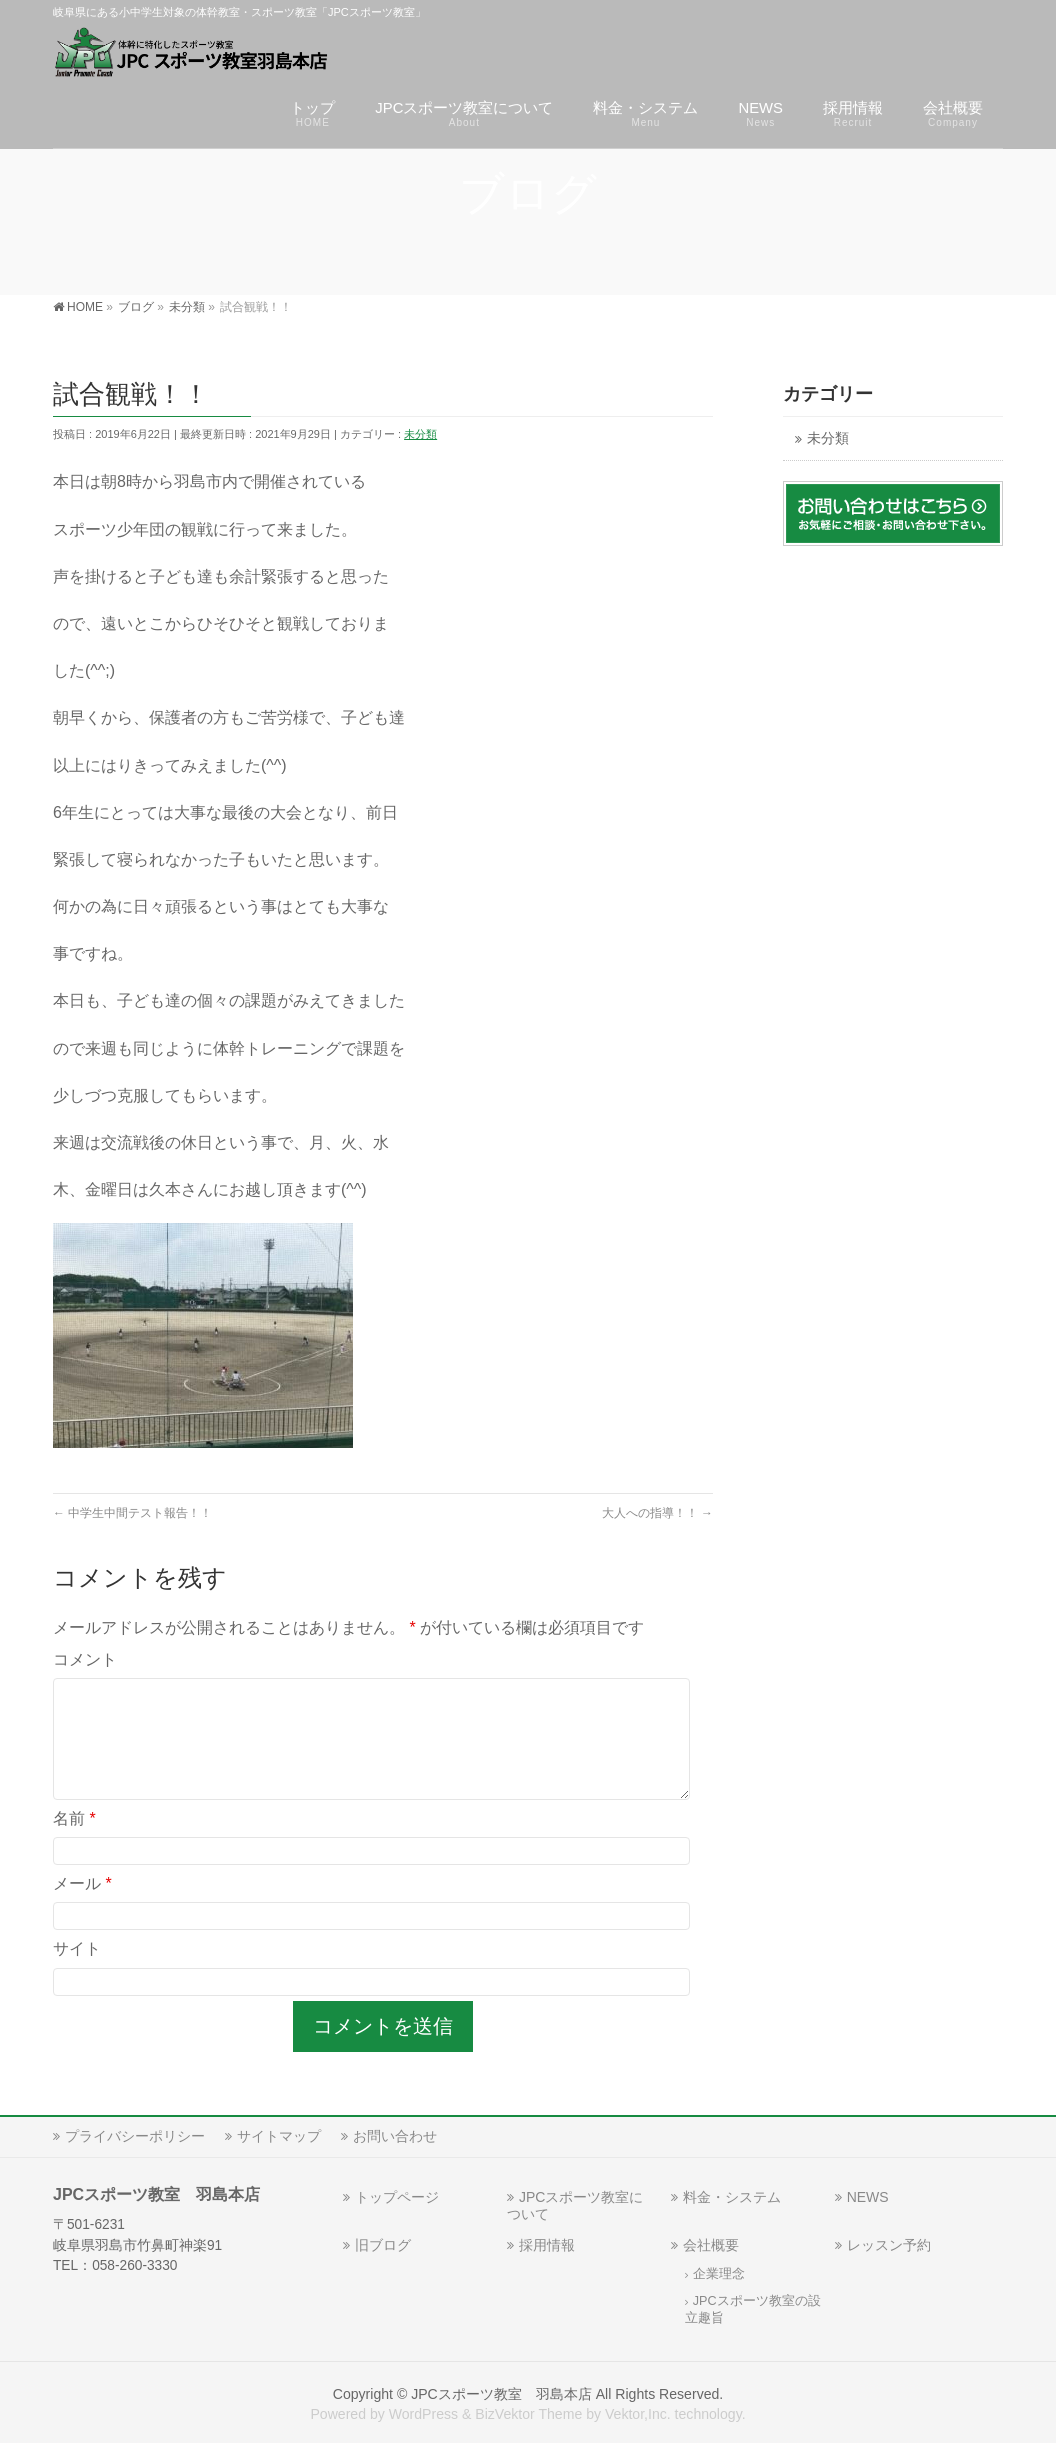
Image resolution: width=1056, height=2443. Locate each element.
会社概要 (711, 2245)
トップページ (397, 2197)
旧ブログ (383, 2245)
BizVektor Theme (528, 2414)
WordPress (423, 2414)
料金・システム (732, 2197)
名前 (74, 1842)
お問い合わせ (395, 2136)
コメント (85, 1659)
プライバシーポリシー (135, 2136)
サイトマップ (279, 2136)
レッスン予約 (889, 2245)
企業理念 (719, 2274)
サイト (77, 1972)
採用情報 (547, 2245)
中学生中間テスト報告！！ (132, 1513)
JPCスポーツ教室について (575, 2205)
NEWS (868, 2197)
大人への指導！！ (657, 1513)
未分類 (420, 434)
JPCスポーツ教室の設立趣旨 (753, 2309)
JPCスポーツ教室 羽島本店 (501, 2394)
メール (82, 1907)
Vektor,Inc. (638, 2414)
